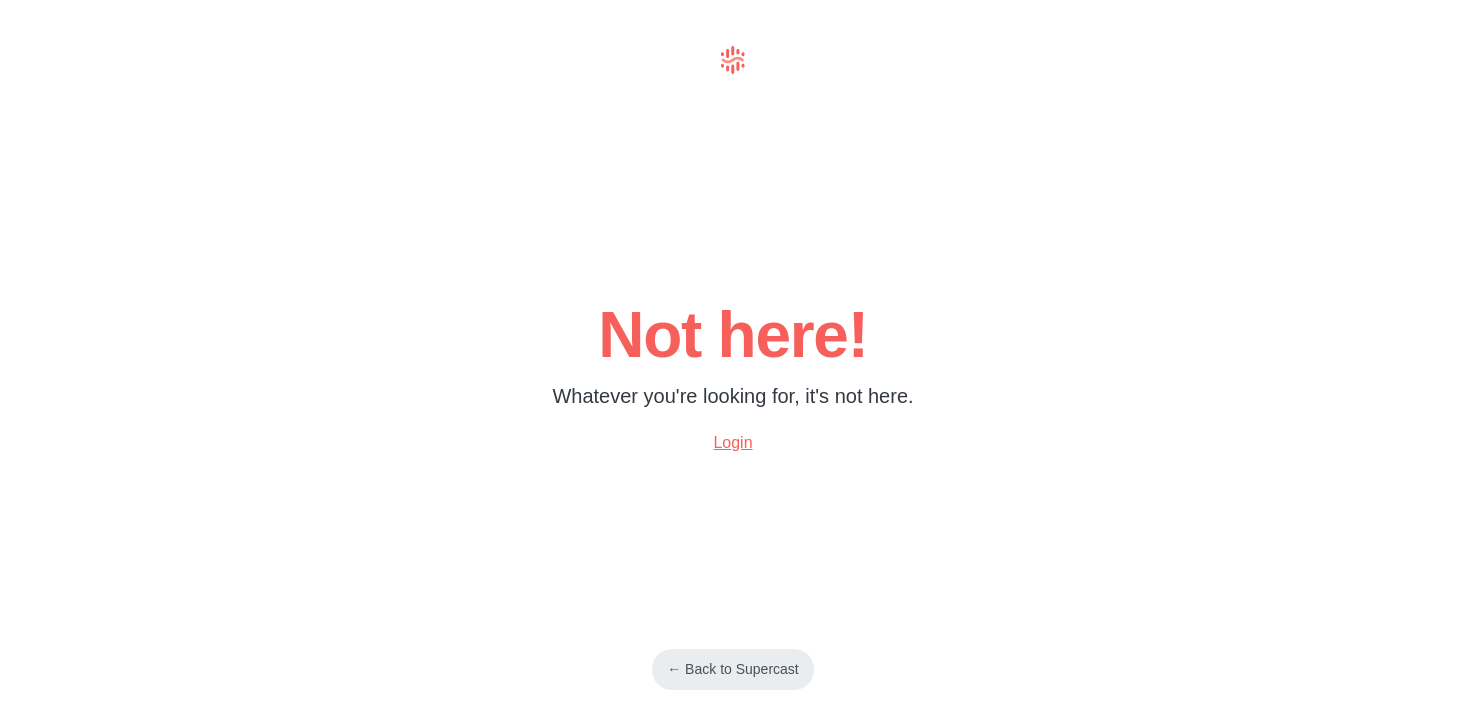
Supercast (733, 60)
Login (732, 442)
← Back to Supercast (733, 669)
